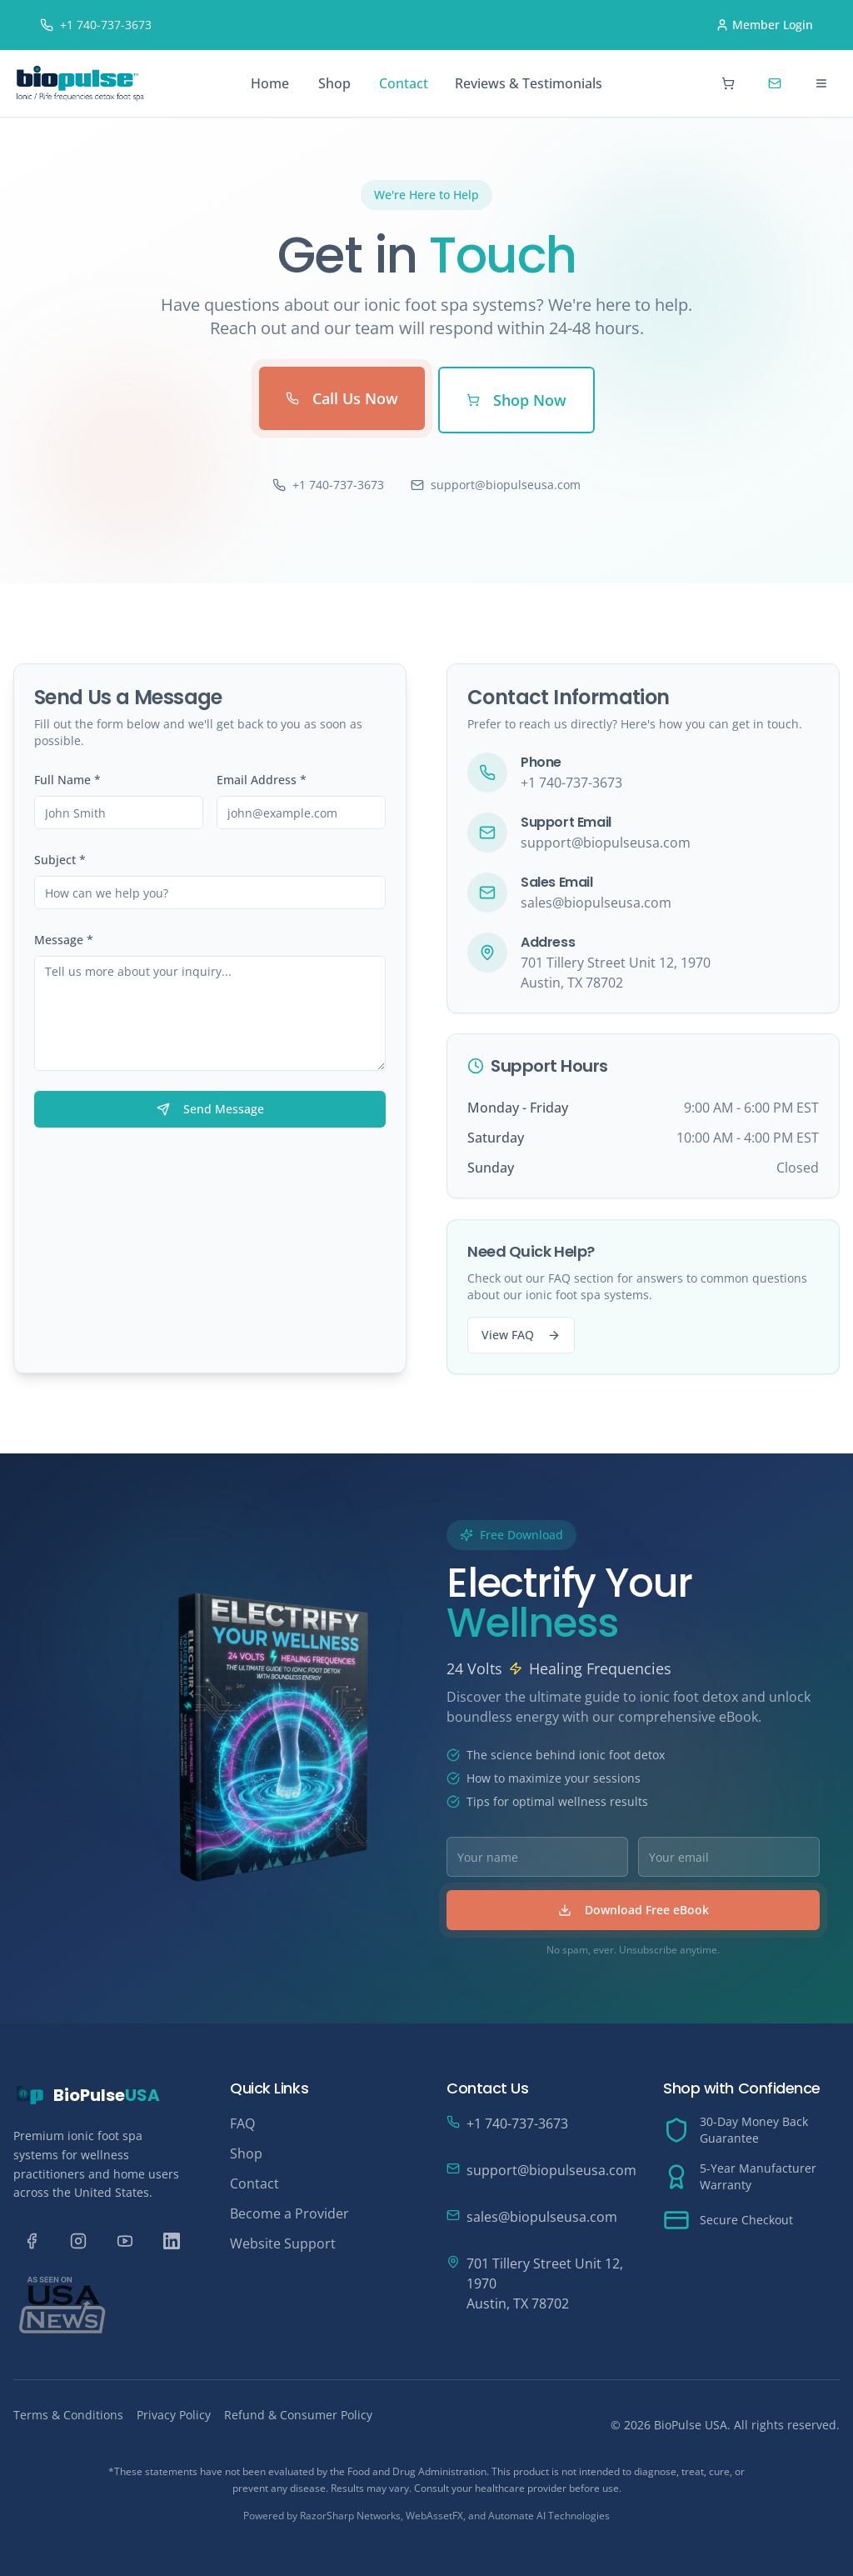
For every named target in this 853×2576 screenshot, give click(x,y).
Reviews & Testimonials (528, 83)
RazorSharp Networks (350, 2515)
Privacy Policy (174, 2415)
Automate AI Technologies (549, 2515)
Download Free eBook (642, 1910)
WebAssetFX (434, 2515)
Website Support (283, 2243)
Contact (403, 83)
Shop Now (516, 400)
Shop (334, 83)
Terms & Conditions (68, 2415)
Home (270, 83)
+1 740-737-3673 (328, 485)
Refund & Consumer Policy (298, 2415)
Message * (63, 940)
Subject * (60, 860)
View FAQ (521, 1345)
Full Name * (67, 780)
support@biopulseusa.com (496, 485)
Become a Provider (289, 2213)
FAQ (242, 2123)
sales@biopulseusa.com (596, 906)
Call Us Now (342, 398)
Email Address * (262, 780)
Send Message (210, 1110)
